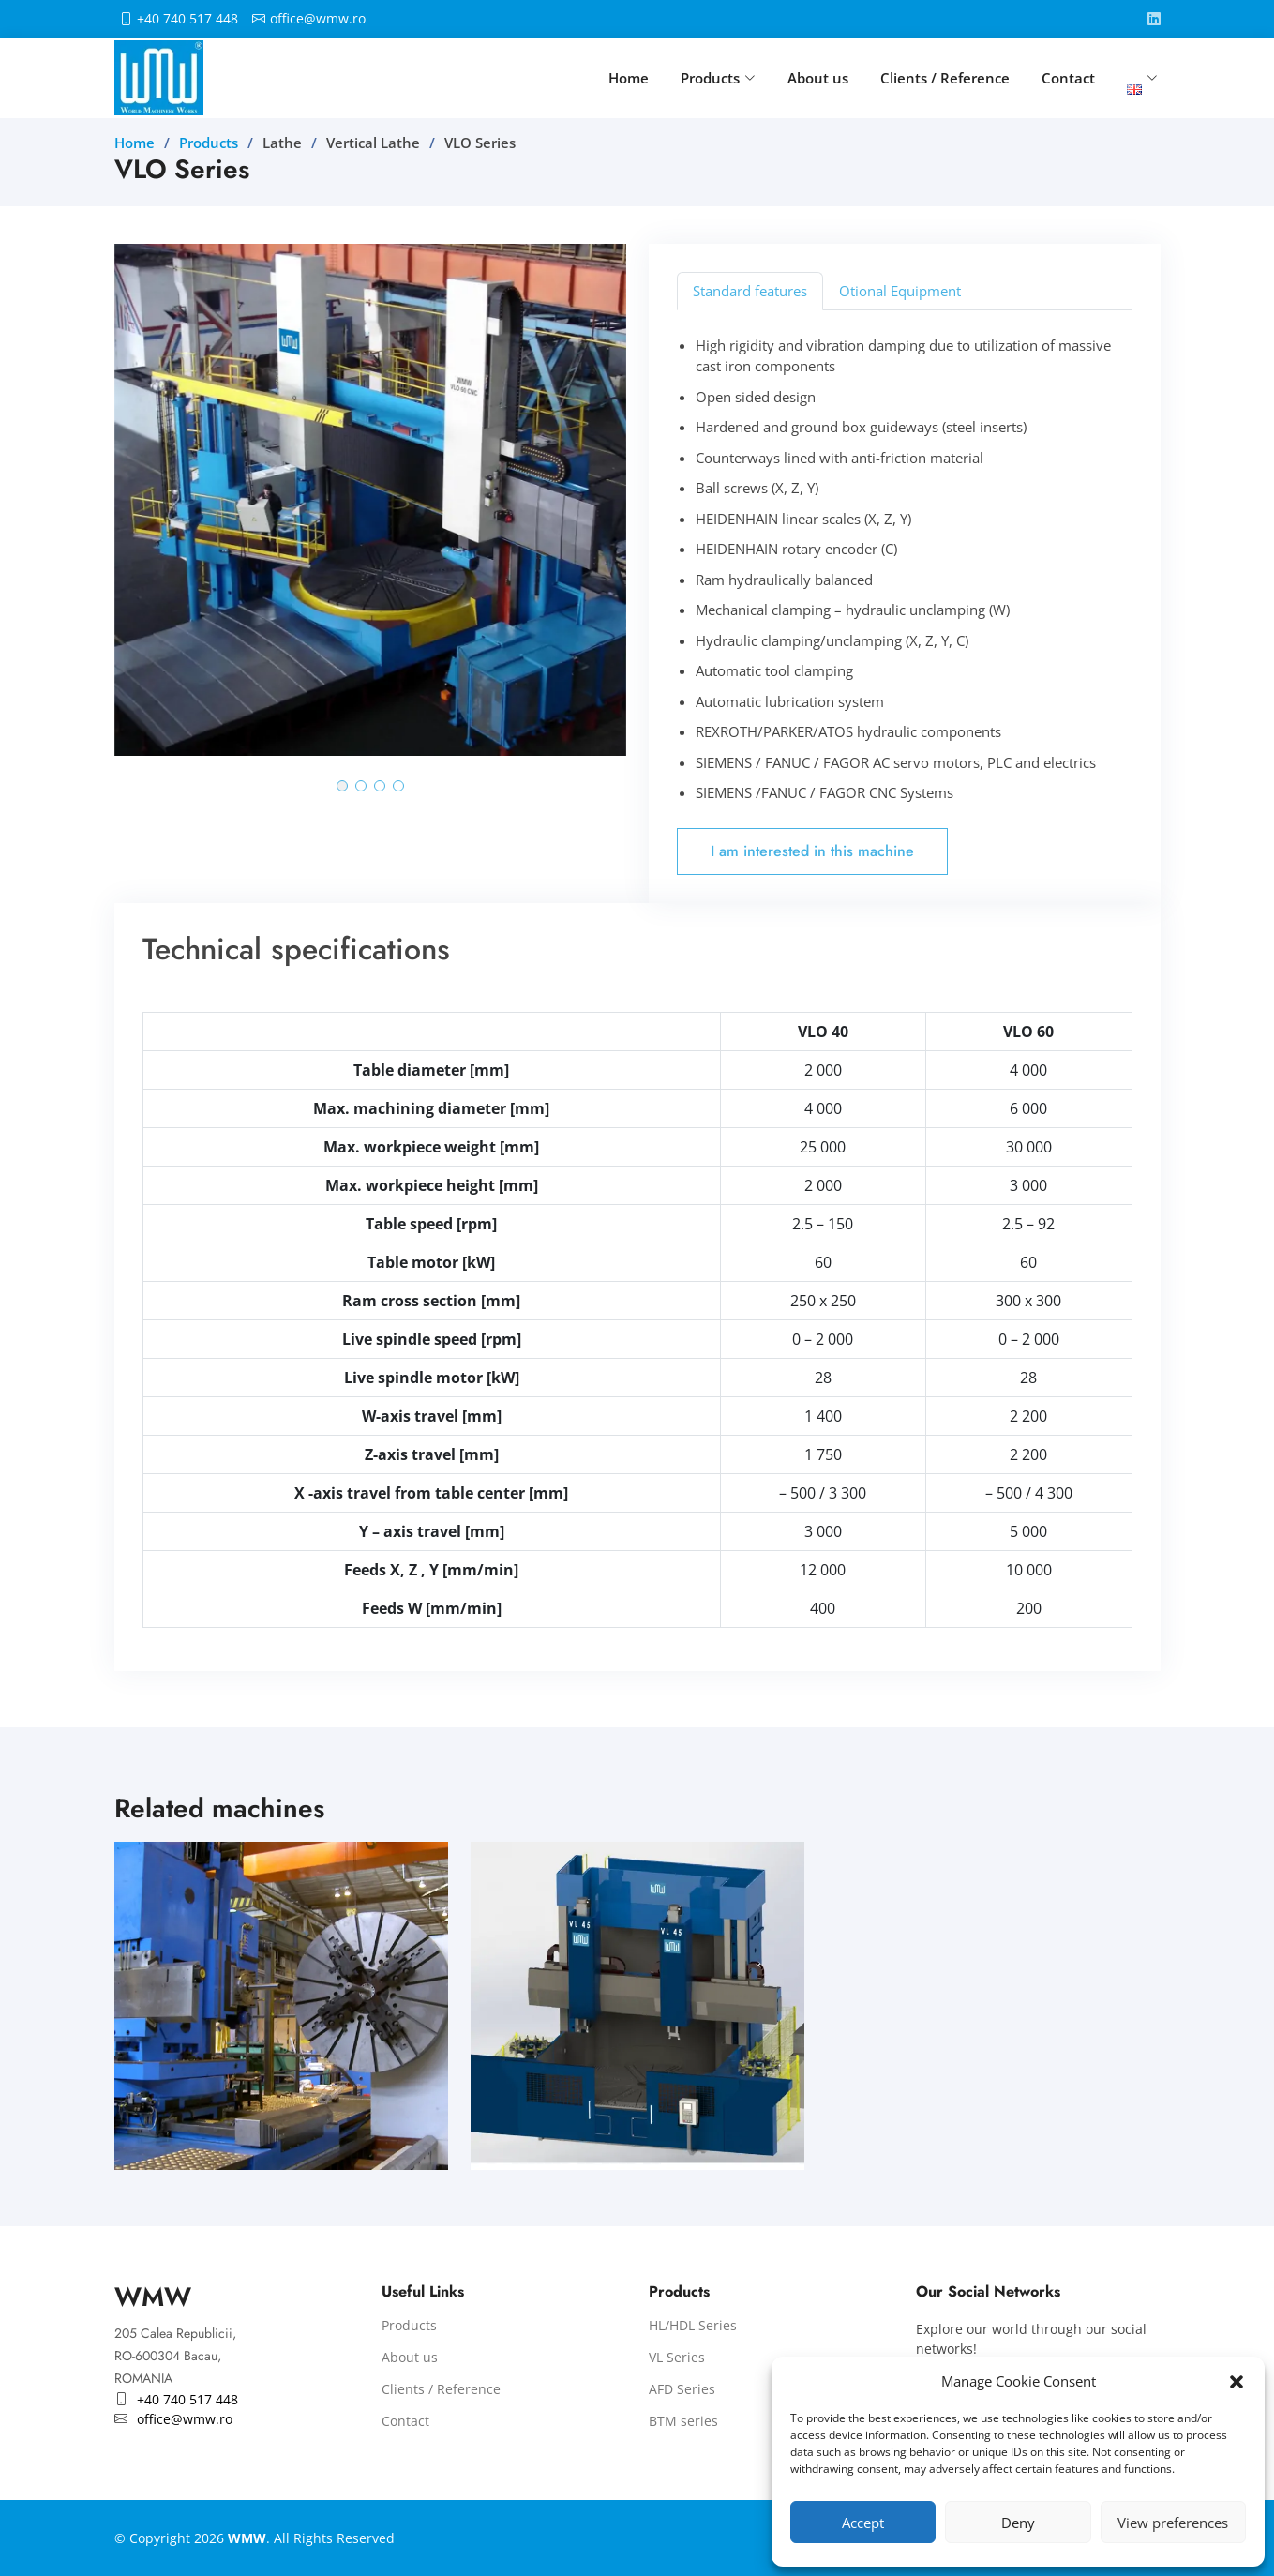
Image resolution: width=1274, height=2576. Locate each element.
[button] (1236, 2381)
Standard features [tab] (750, 290)
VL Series (677, 2357)
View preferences (1172, 2522)
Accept (863, 2522)
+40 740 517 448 (187, 18)
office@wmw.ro (318, 18)
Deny (1018, 2522)
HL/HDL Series (693, 2325)
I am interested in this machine (812, 851)
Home (628, 77)
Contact (1068, 77)
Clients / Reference (945, 77)
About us (817, 77)
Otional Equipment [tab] (900, 290)
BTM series (683, 2421)
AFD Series (682, 2389)
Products (208, 142)
